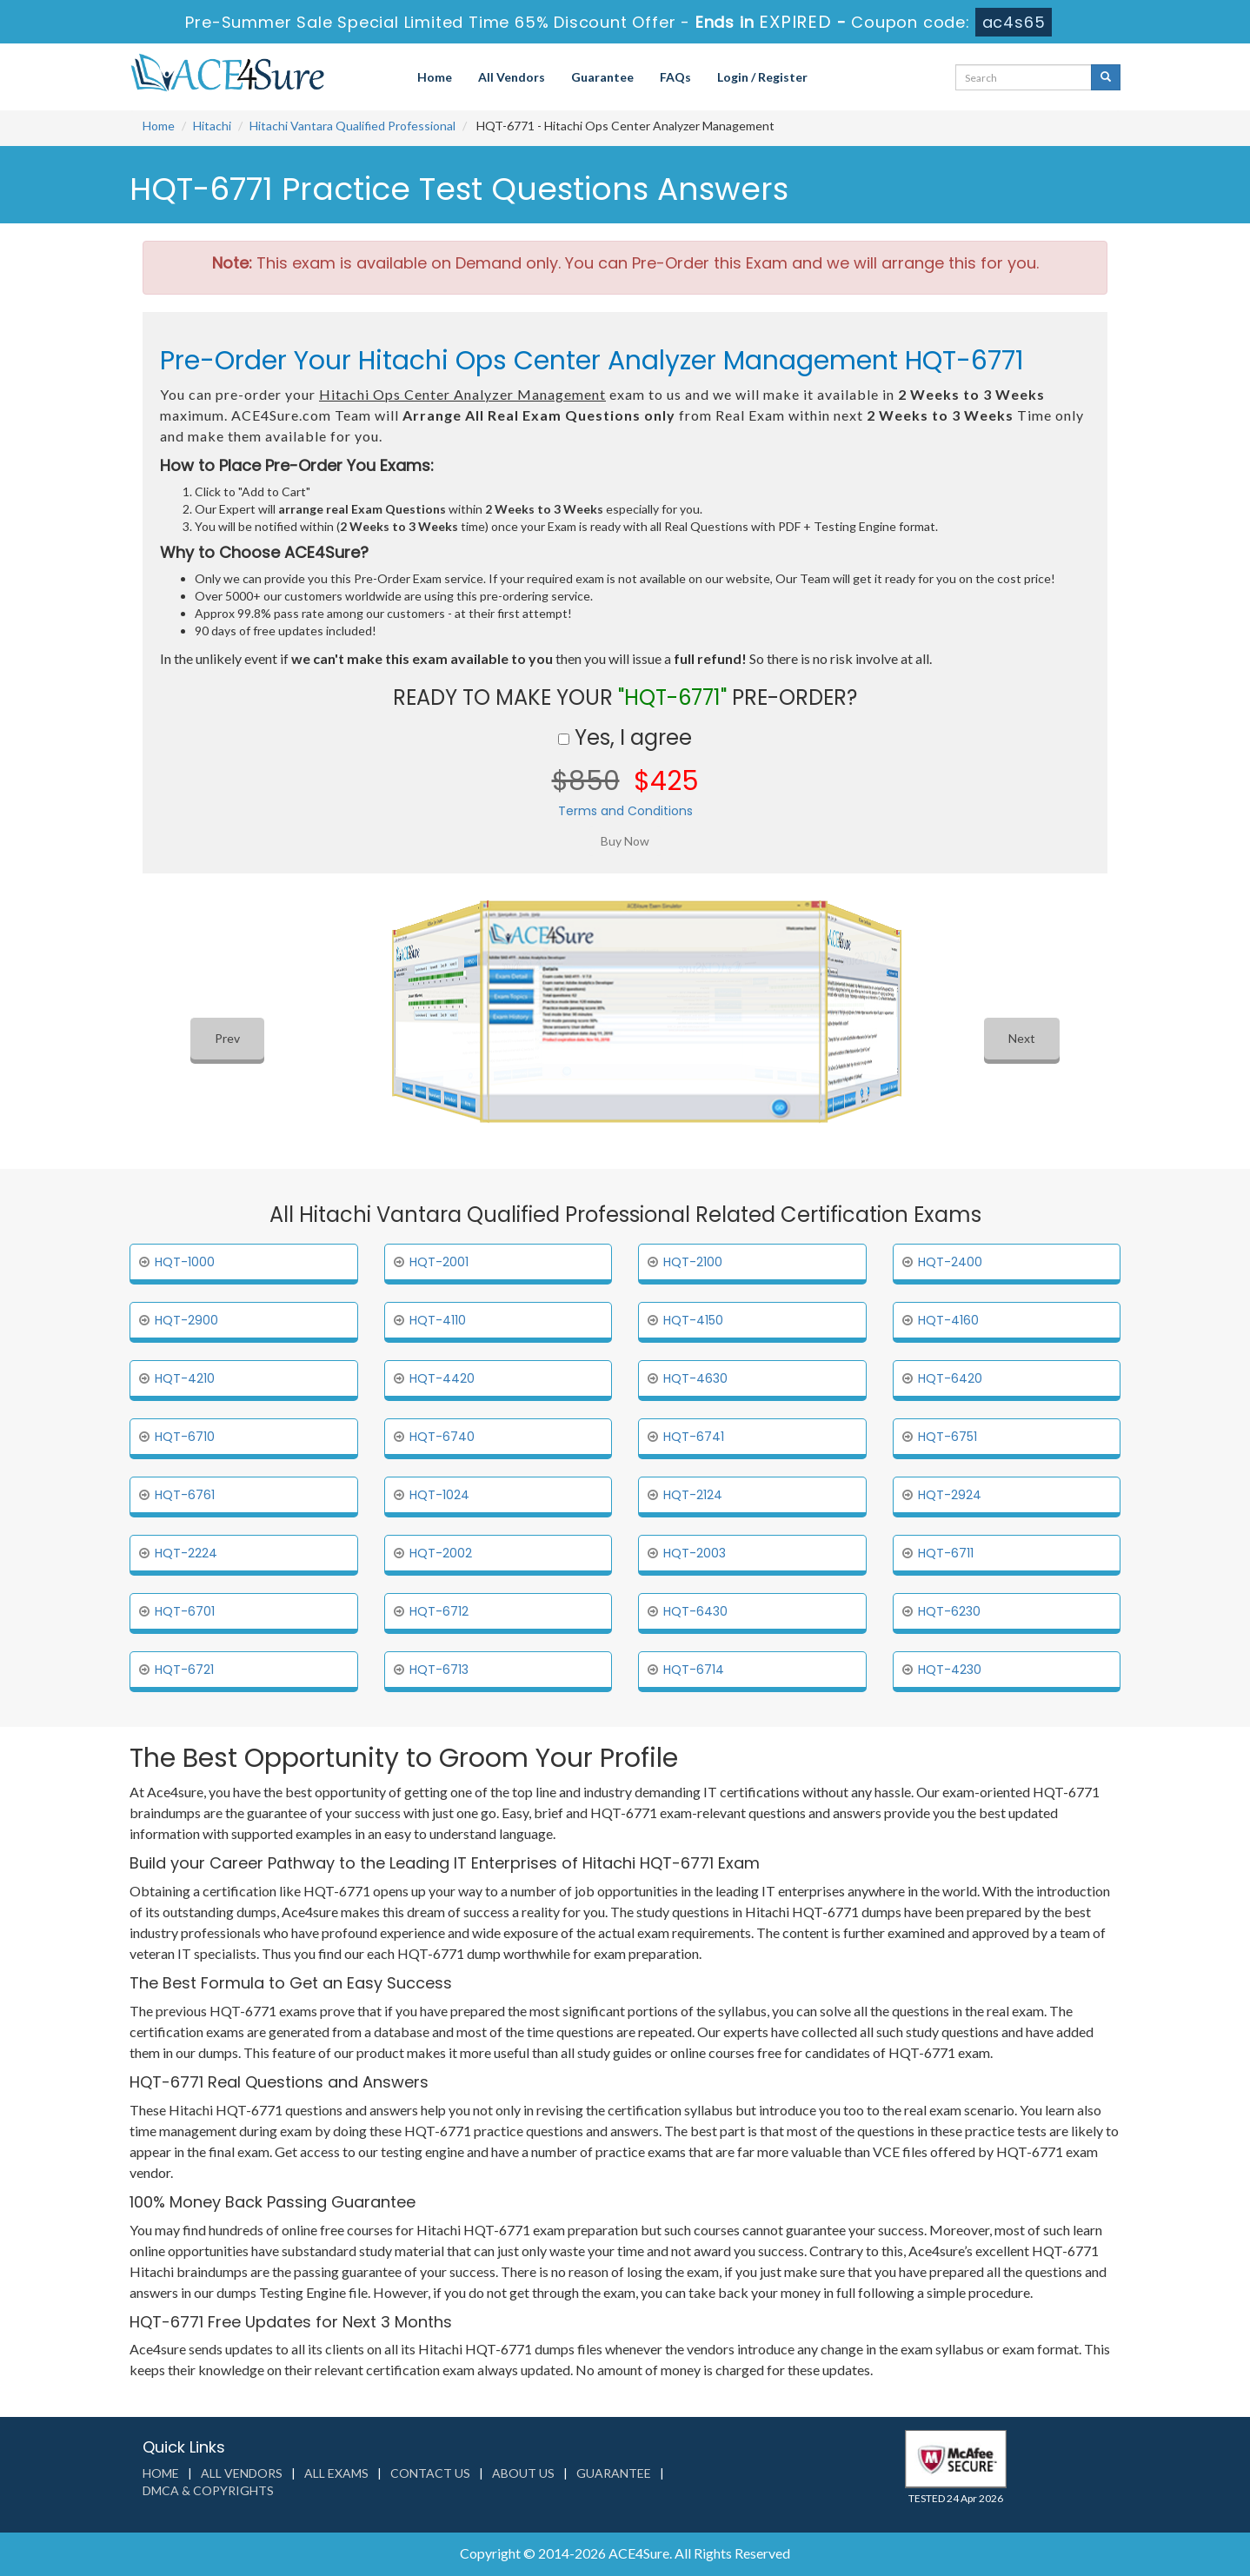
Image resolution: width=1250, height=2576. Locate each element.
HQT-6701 (185, 1611)
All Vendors (511, 77)
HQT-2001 (439, 1262)
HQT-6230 (949, 1611)
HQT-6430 (695, 1611)
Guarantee (602, 77)
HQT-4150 (693, 1320)
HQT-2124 (692, 1495)
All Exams (336, 2473)
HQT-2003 (694, 1553)
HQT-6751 (947, 1436)
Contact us (430, 2473)
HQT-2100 (692, 1262)
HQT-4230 (949, 1669)
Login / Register (762, 77)
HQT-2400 (950, 1262)
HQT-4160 (948, 1320)
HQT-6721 (184, 1669)
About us (523, 2473)
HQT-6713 (439, 1669)
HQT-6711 (946, 1553)
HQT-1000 (185, 1262)
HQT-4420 (442, 1378)
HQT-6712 (439, 1611)
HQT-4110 (437, 1320)
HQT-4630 (695, 1378)
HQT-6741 (693, 1436)
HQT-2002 (440, 1553)
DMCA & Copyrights (208, 2490)
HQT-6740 (442, 1436)
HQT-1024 (439, 1495)
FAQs (675, 77)
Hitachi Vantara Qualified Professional (352, 125)
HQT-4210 (185, 1378)
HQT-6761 (185, 1495)
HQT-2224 (186, 1553)
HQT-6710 (185, 1436)
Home (434, 77)
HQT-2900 (186, 1320)
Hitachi (212, 125)
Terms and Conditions (625, 811)
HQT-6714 (693, 1669)
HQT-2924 (949, 1495)
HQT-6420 (950, 1378)
